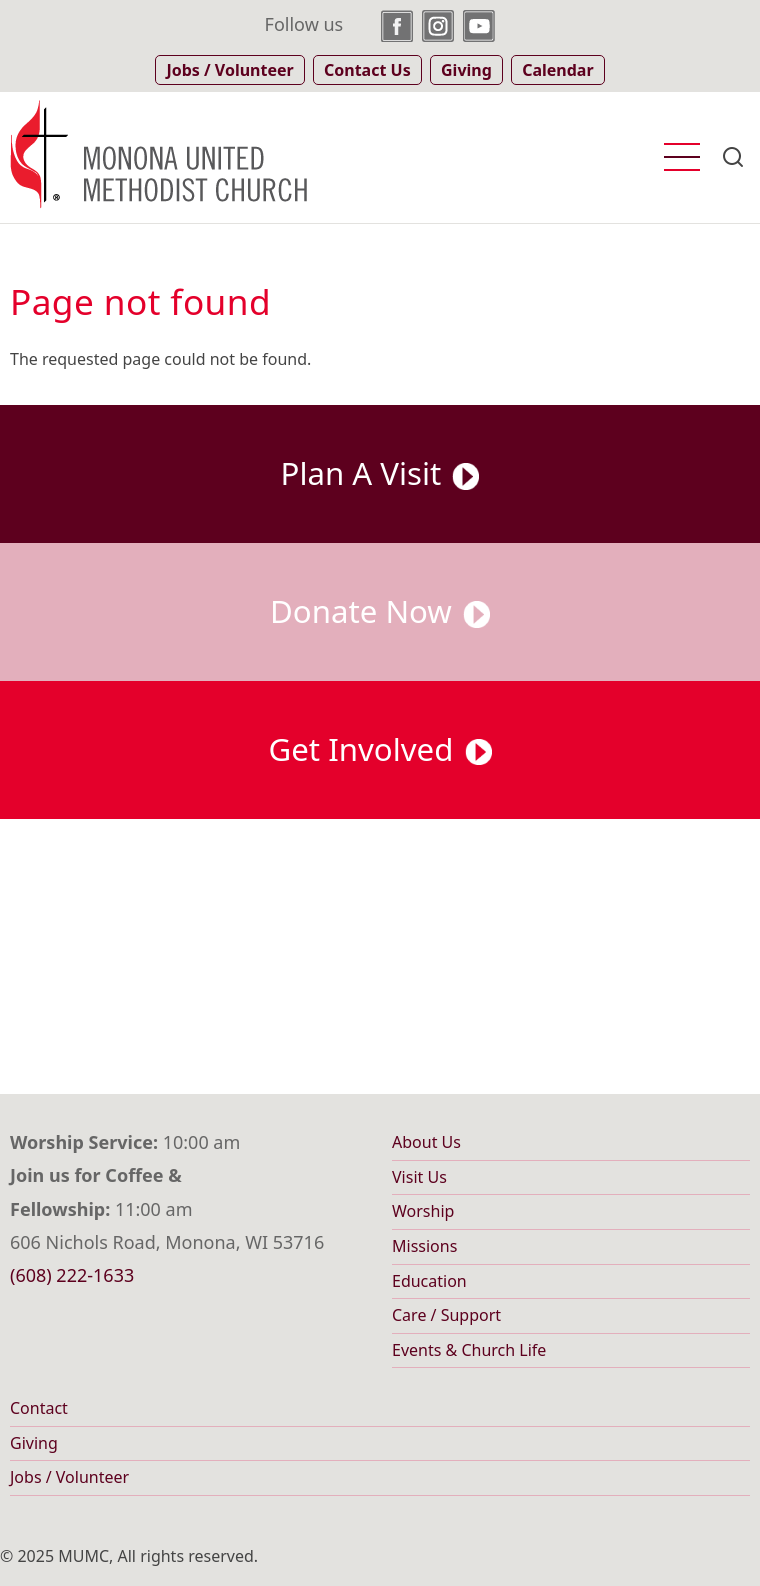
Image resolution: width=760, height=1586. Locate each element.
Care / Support (446, 1315)
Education (429, 1281)
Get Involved (380, 749)
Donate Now (380, 611)
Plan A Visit (380, 473)
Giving (34, 1443)
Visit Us (419, 1177)
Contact (39, 1408)
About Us (426, 1142)
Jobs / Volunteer (69, 1477)
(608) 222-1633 (72, 1275)
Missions (424, 1246)
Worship (423, 1211)
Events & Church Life (469, 1350)
